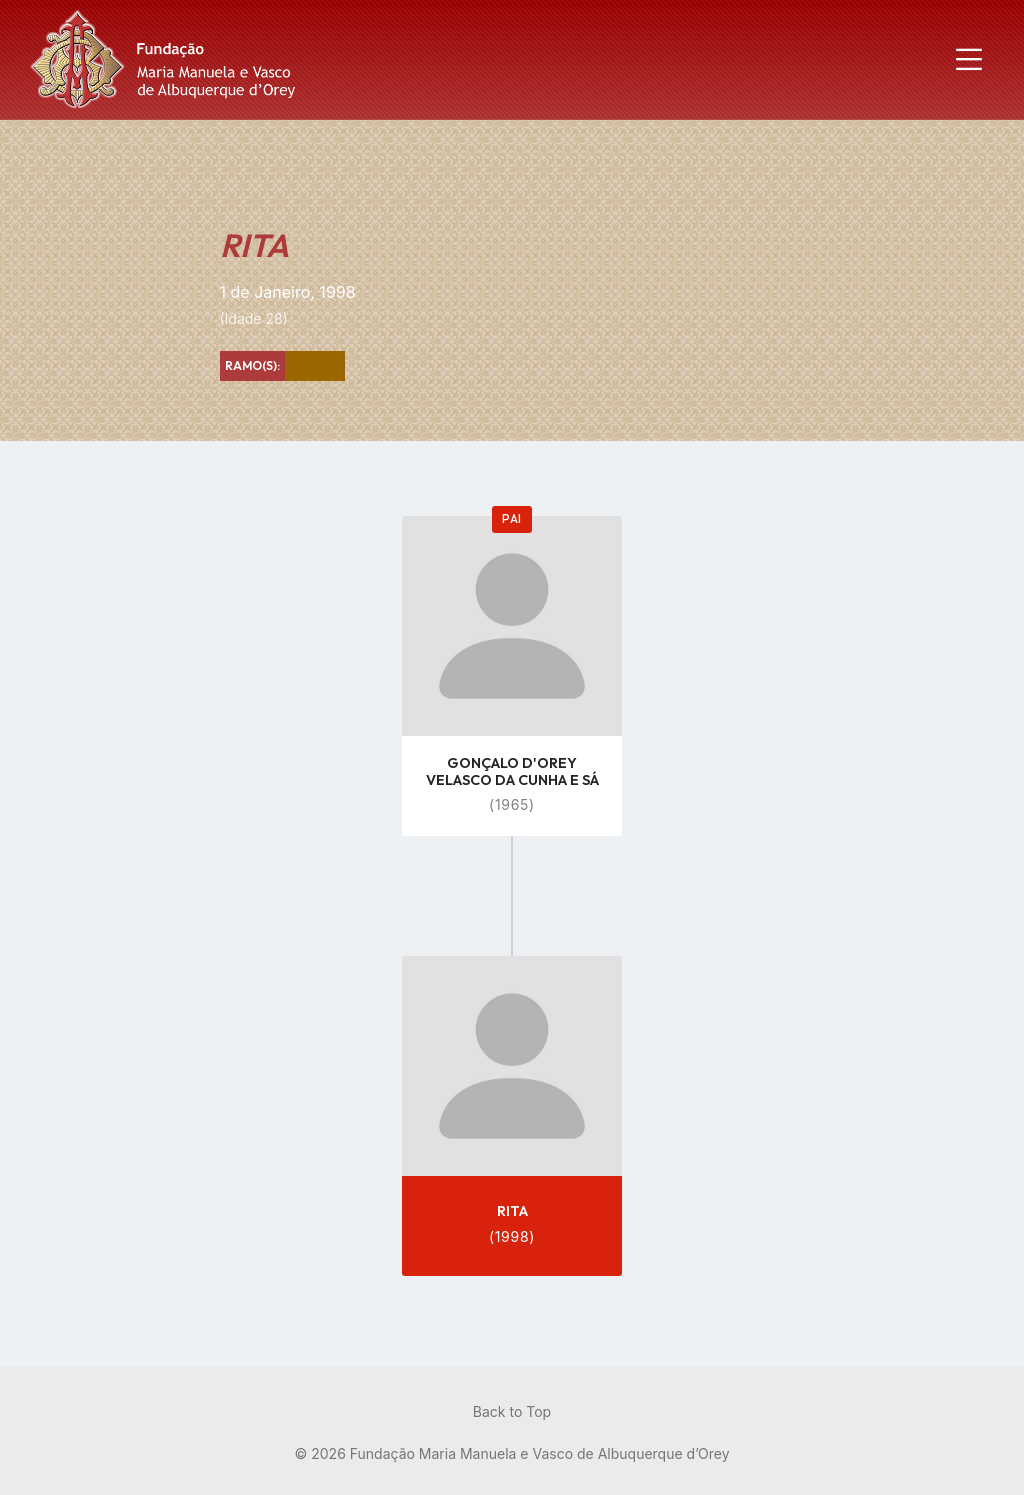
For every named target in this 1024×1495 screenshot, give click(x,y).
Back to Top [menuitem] (512, 1411)
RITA (512, 1211)
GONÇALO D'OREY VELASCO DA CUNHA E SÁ (512, 771)
